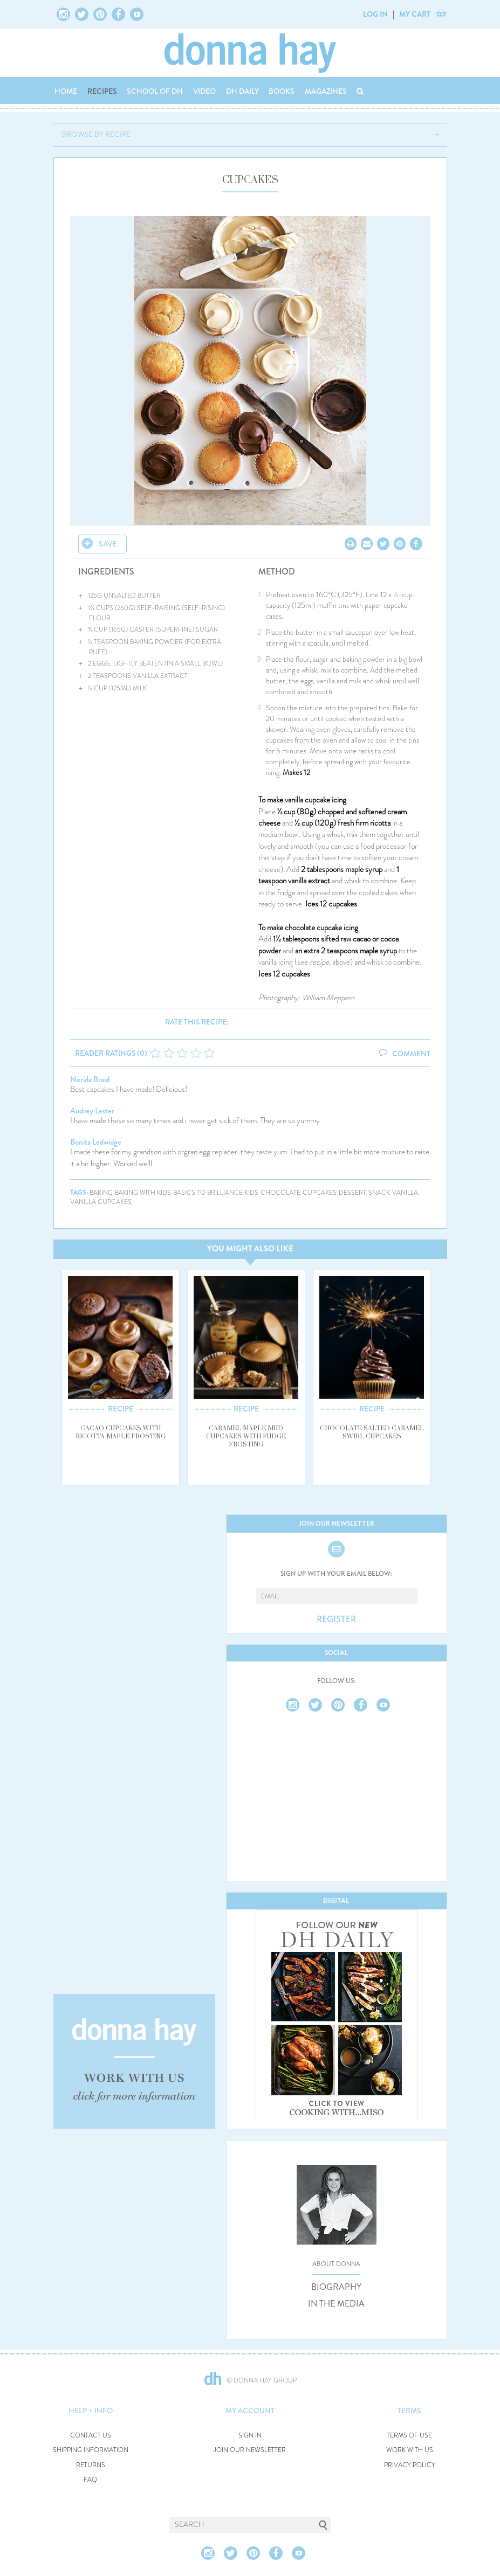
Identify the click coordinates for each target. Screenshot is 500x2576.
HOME (65, 91)
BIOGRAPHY (336, 2287)
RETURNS (90, 2465)
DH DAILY (242, 91)
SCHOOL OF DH (155, 91)
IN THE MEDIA (336, 2304)
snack (379, 1192)
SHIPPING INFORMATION (90, 2450)
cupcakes (320, 1192)
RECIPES (102, 91)
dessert (352, 1192)
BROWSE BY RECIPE (96, 134)
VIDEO (204, 91)
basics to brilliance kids (215, 1192)
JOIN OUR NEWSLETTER (250, 2450)
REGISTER (336, 1619)
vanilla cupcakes (101, 1202)
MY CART (414, 14)
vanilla (405, 1192)
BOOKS (281, 91)
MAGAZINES (326, 91)
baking (101, 1192)
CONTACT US (90, 2435)
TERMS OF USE (409, 2435)
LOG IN (375, 14)
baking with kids (143, 1192)
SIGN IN (250, 2435)
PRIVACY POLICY (409, 2465)
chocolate (280, 1192)
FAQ (90, 2479)
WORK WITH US (409, 2450)
